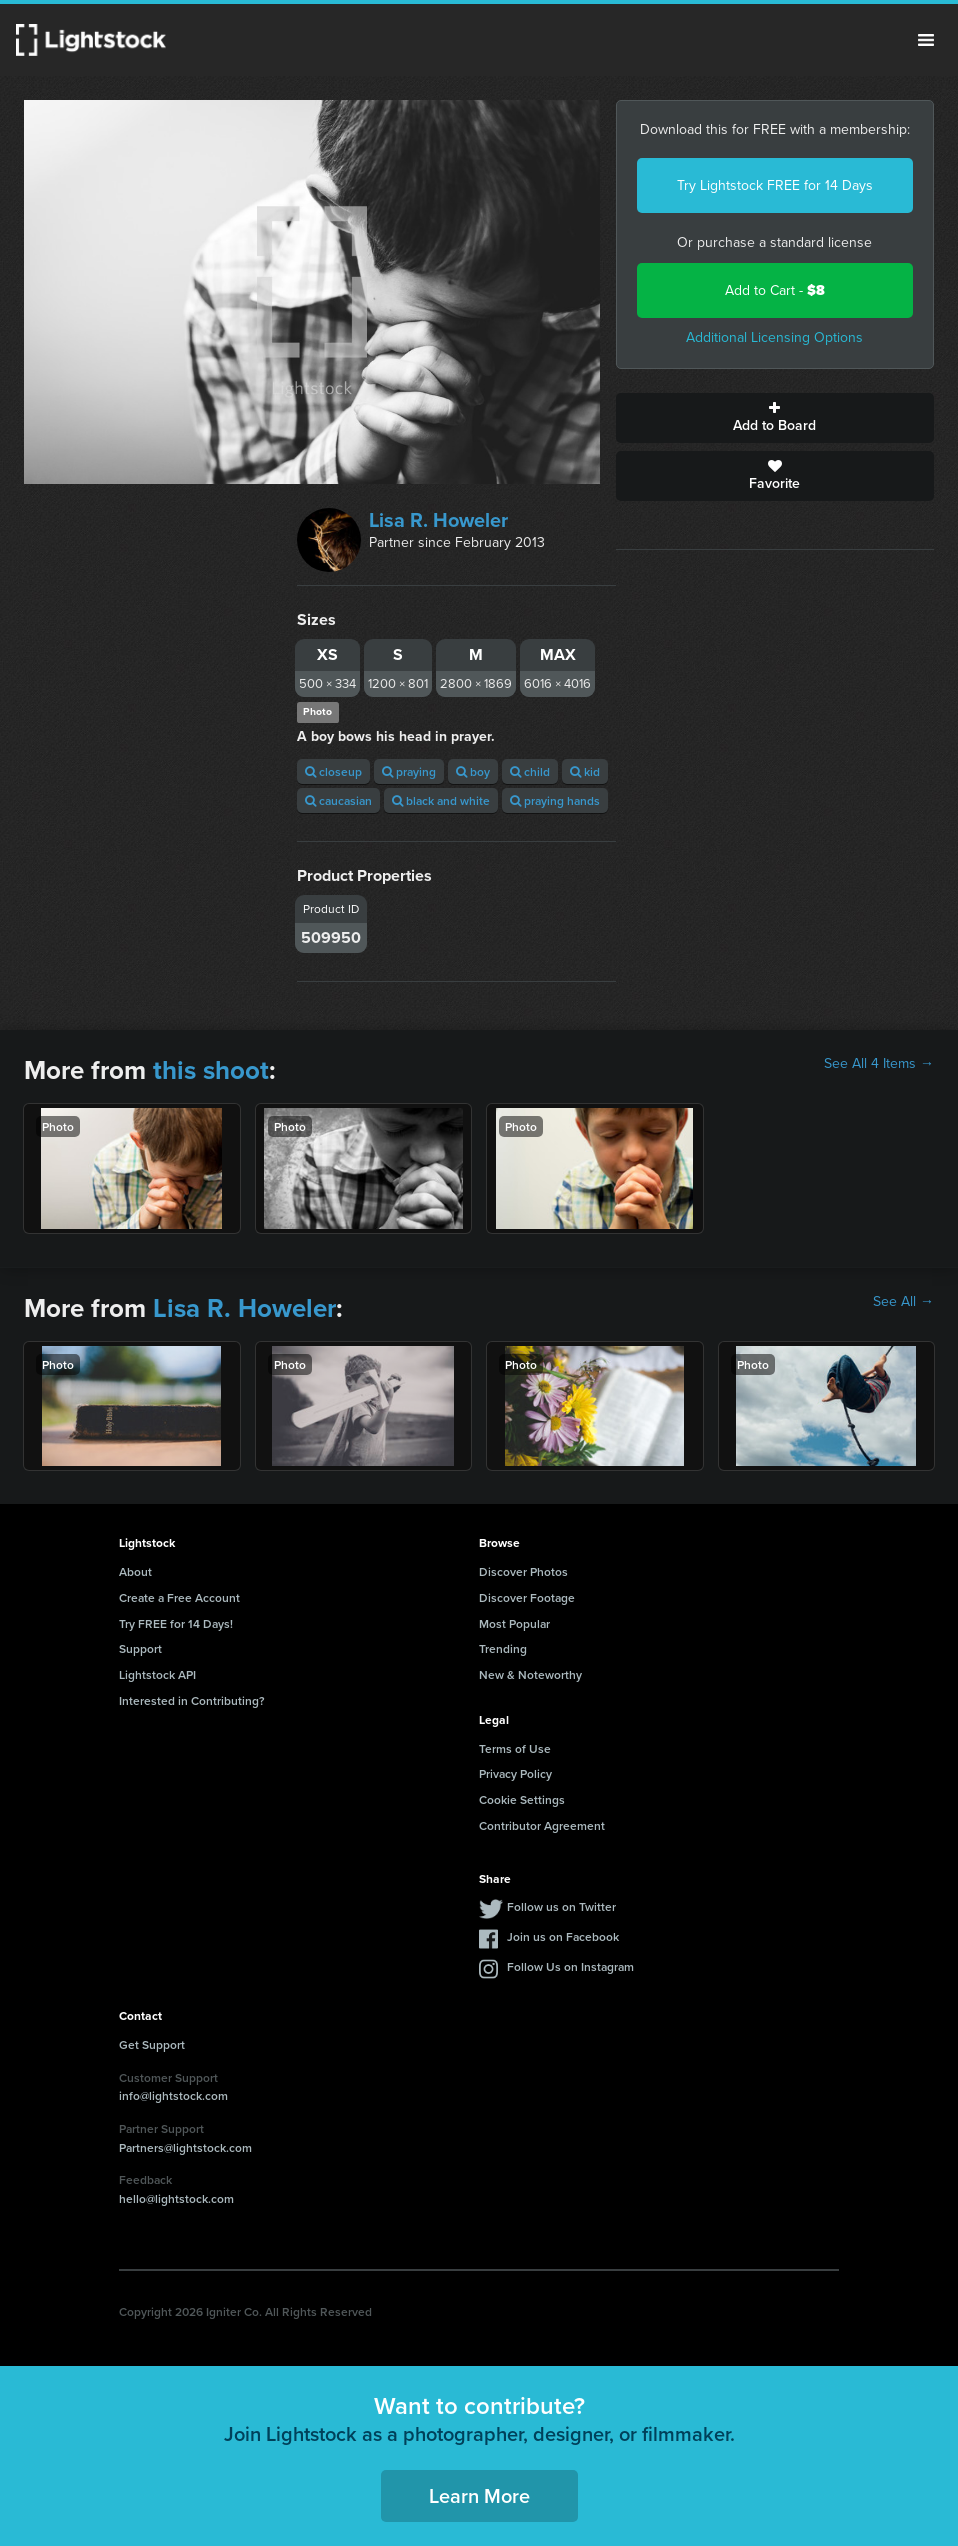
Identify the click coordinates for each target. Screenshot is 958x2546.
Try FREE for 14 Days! (176, 1623)
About (135, 1571)
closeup (333, 771)
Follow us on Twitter (561, 1906)
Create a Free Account (179, 1597)
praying (409, 771)
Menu (926, 40)
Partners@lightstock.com (185, 2147)
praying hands (555, 800)
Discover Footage (527, 1597)
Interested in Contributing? (192, 1700)
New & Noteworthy (530, 1674)
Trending (503, 1648)
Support (140, 1648)
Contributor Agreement (542, 1825)
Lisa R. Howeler (438, 520)
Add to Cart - (775, 290)
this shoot (211, 1070)
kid (585, 771)
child (530, 771)
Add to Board (775, 418)
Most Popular (514, 1623)
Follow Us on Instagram (570, 1966)
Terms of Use (515, 1748)
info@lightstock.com (173, 2095)
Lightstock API (157, 1674)
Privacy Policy (515, 1773)
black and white (441, 800)
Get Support (152, 2044)
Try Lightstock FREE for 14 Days (775, 185)
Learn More (479, 2495)
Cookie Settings (522, 1799)
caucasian (338, 800)
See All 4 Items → (879, 1064)
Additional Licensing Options (774, 337)
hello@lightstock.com (176, 2198)
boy (473, 771)
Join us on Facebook (563, 1936)
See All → (903, 1302)
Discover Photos (523, 1571)
